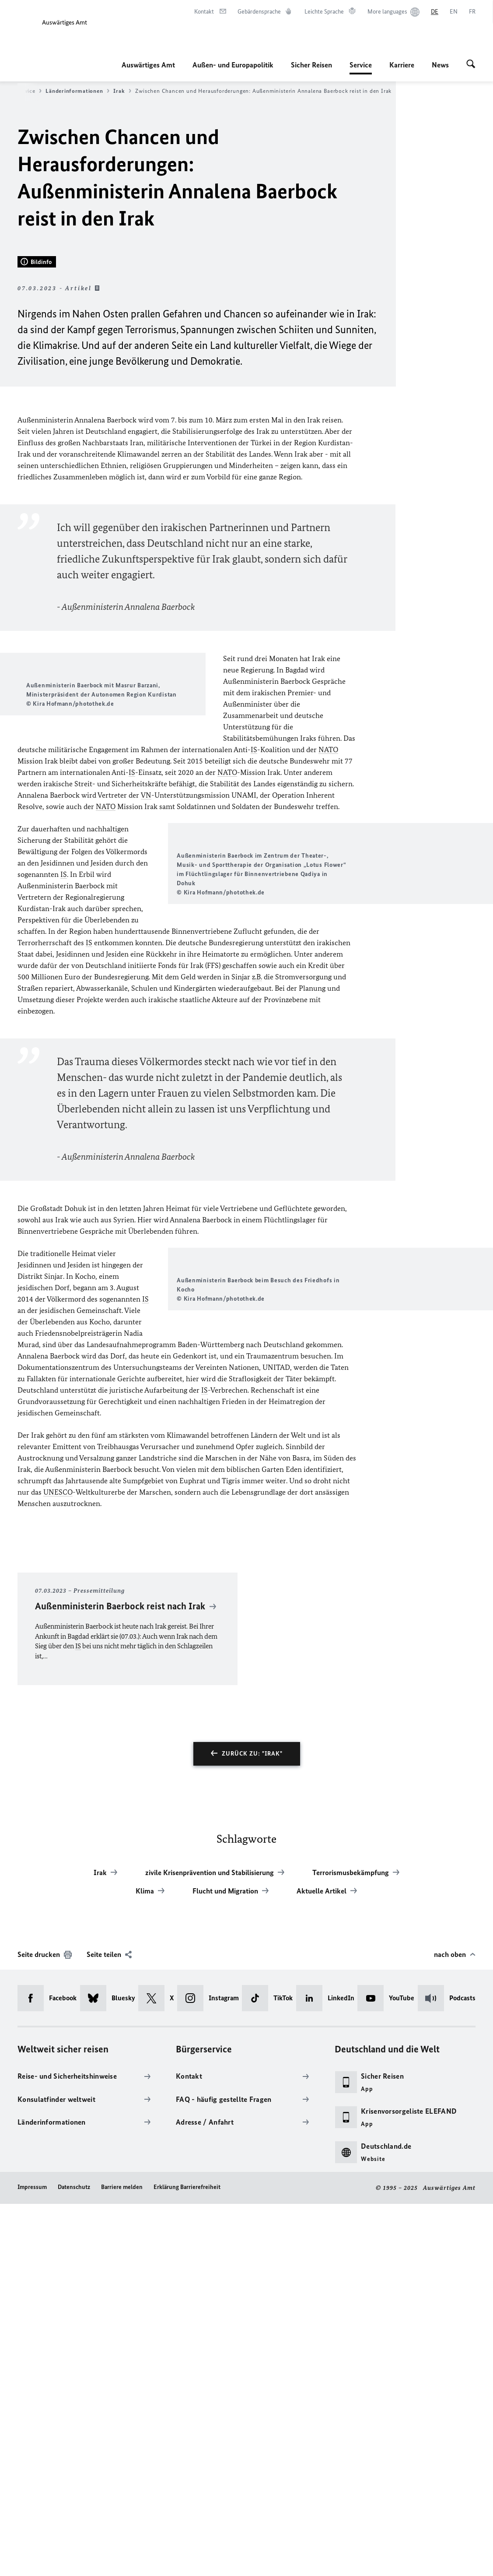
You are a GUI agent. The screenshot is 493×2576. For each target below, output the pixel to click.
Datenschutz (74, 2559)
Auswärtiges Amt (148, 64)
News (440, 64)
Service (361, 64)
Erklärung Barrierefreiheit (187, 2559)
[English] (454, 11)
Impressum (32, 2559)
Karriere (401, 64)
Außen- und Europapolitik (232, 64)
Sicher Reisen (311, 64)
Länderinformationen (77, 91)
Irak (122, 91)
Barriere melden (122, 2559)
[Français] (472, 11)
